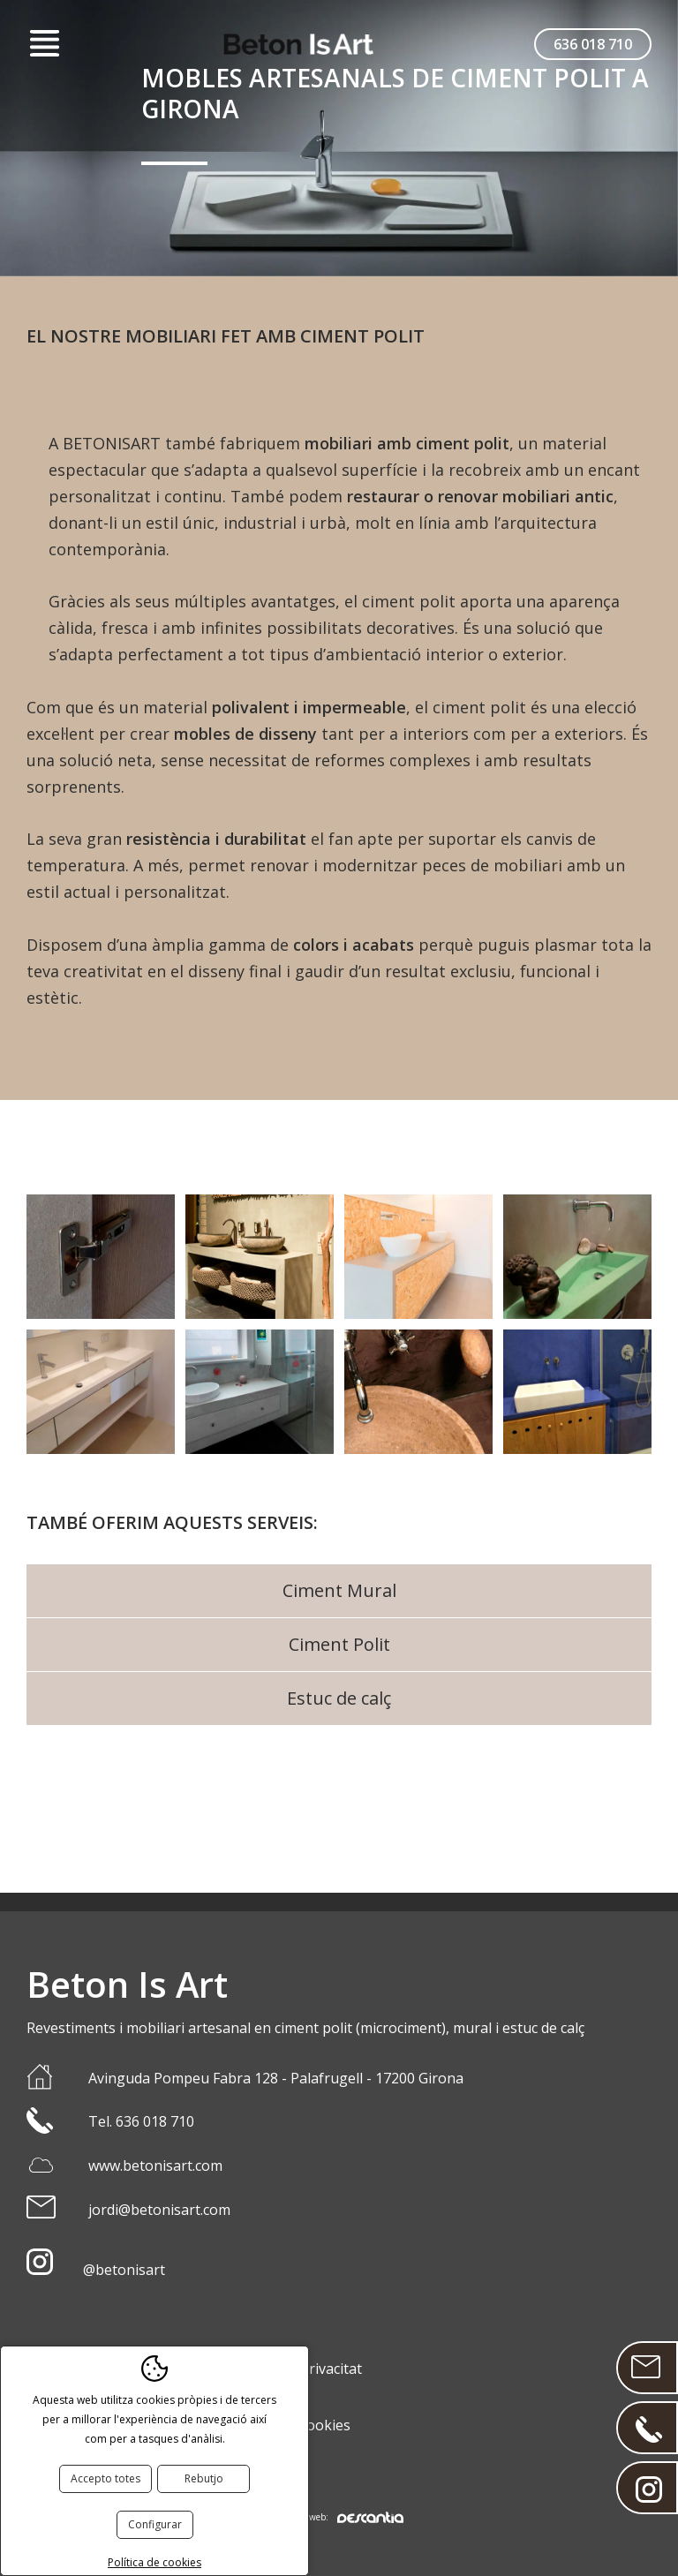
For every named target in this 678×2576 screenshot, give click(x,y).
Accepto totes (105, 2478)
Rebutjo (204, 2478)
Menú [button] (44, 44)
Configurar (155, 2524)
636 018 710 (593, 44)
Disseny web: (339, 2517)
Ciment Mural (339, 1590)
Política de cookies (154, 2562)
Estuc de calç (339, 1698)
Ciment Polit (339, 1644)
